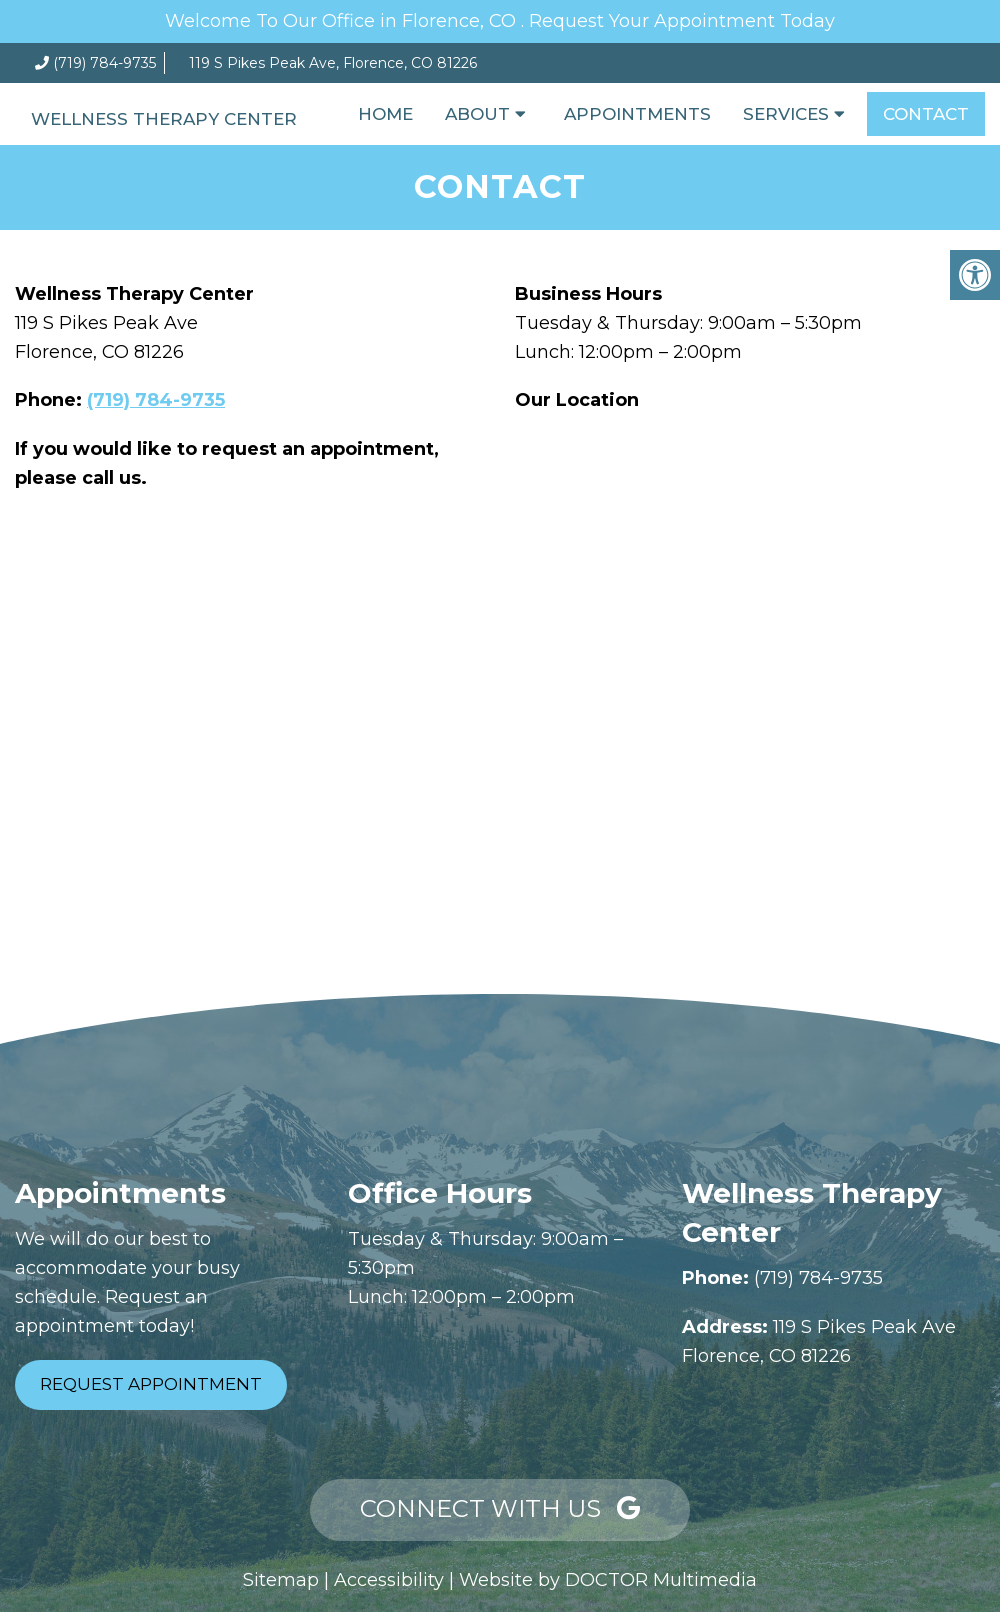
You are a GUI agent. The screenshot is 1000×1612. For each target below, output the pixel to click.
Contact (926, 114)
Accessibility (389, 1580)
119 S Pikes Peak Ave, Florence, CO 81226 (333, 63)
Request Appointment (151, 1384)
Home (385, 114)
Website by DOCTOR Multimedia (608, 1580)
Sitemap (281, 1580)
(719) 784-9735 (104, 63)
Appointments (637, 114)
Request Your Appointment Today (682, 21)
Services (786, 114)
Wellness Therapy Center (164, 119)
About (477, 114)
